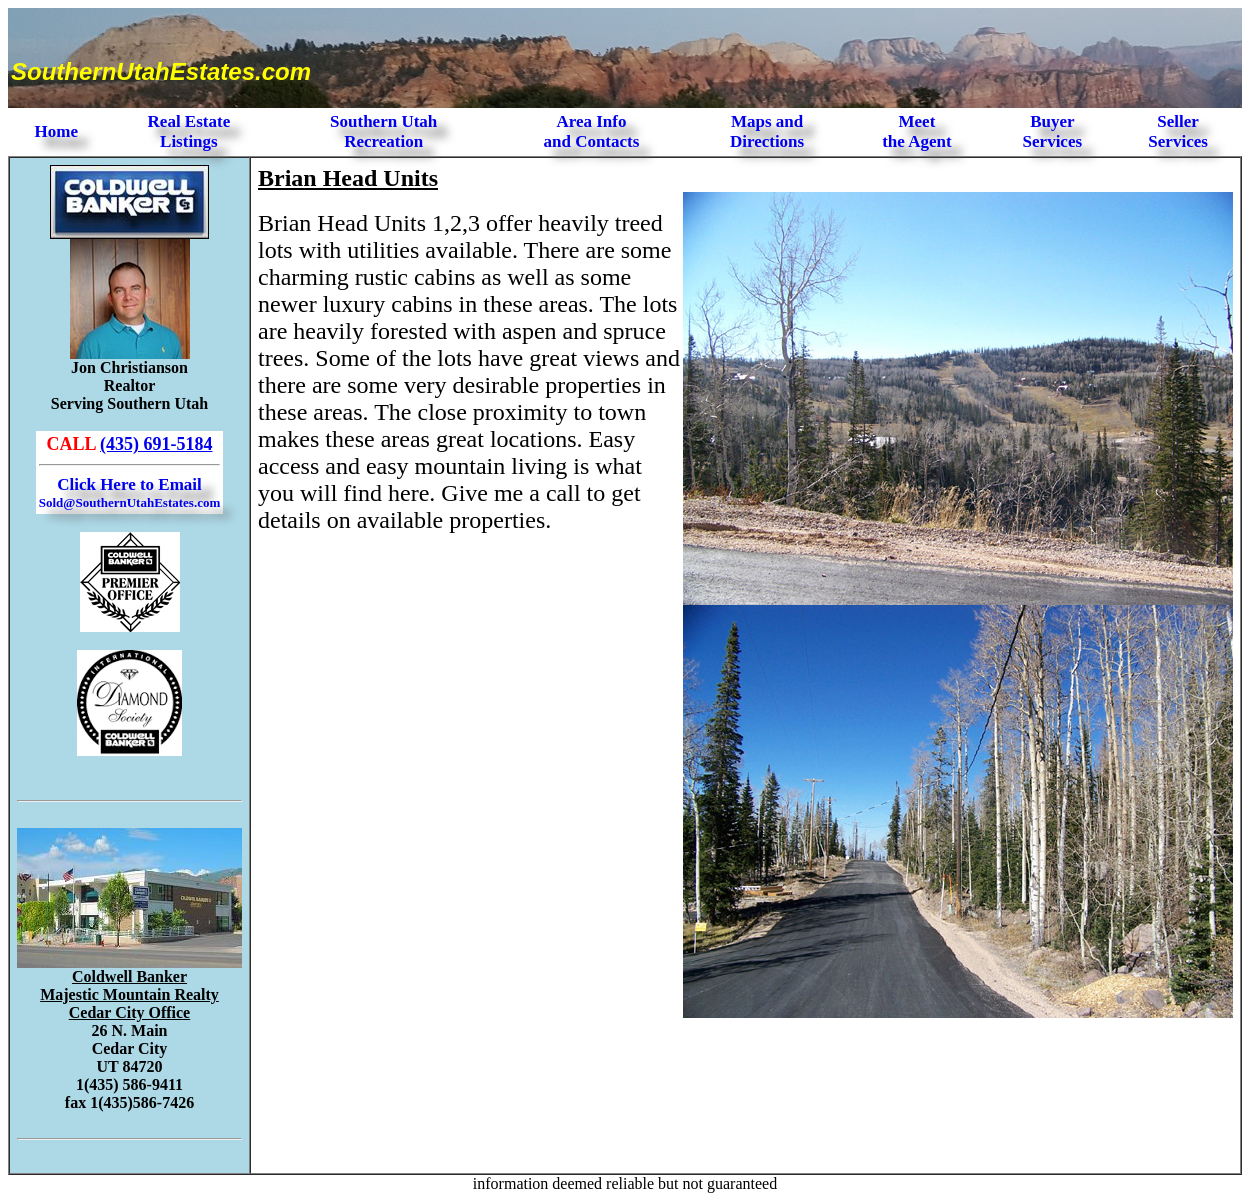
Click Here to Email (129, 492)
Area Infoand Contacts (591, 131)
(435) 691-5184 (156, 444)
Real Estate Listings (189, 131)
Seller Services (1177, 131)
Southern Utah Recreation (383, 131)
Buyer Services (1052, 131)
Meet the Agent (916, 131)
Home (56, 131)
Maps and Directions (767, 131)
